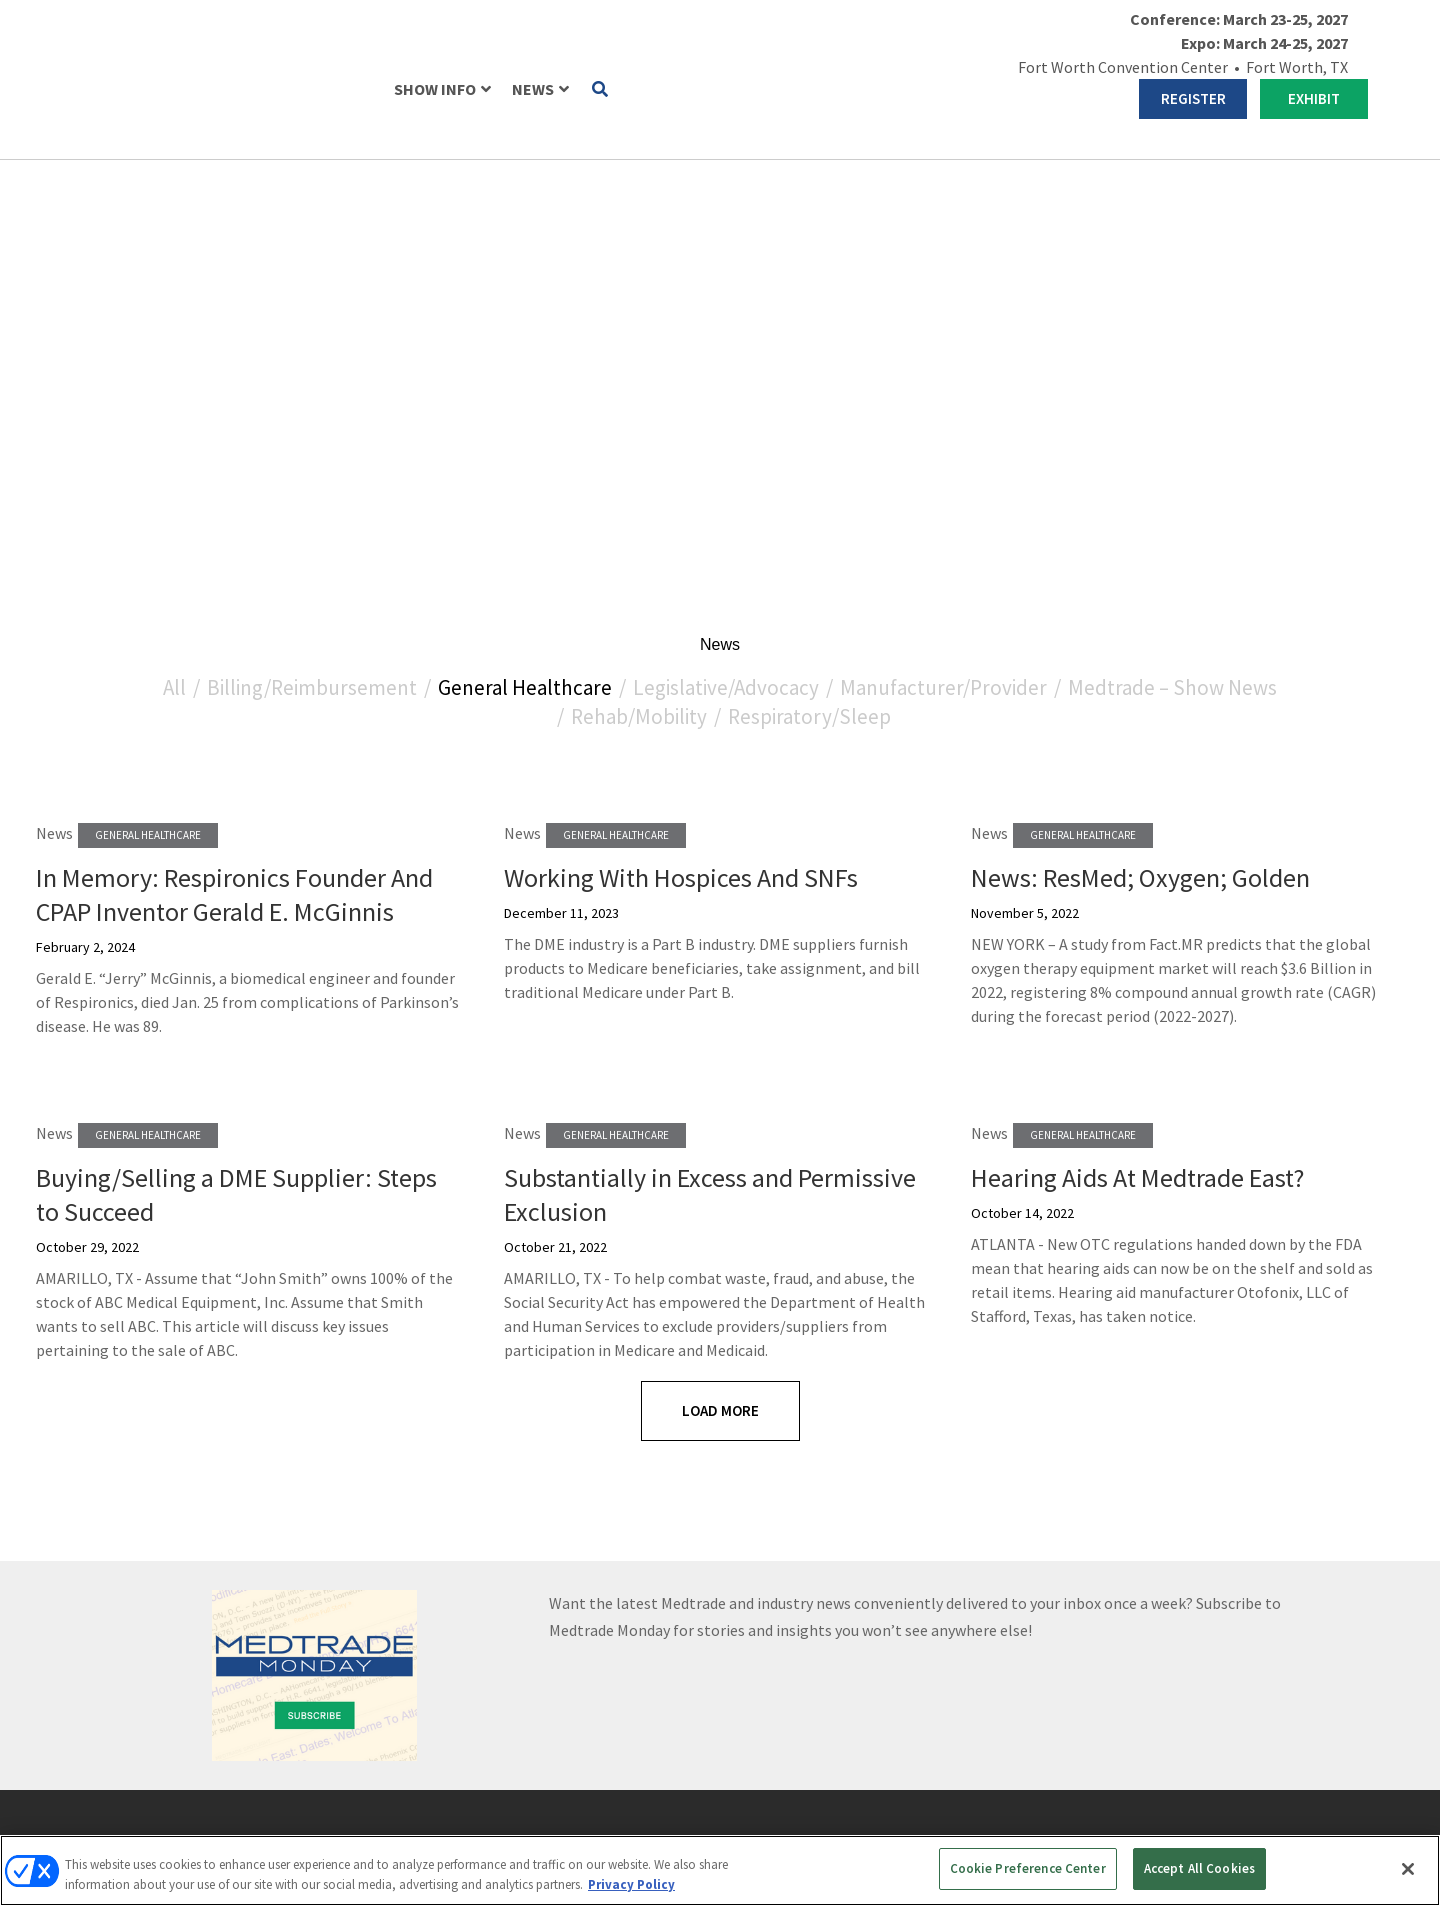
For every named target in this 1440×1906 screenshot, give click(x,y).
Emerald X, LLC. (1108, 1777)
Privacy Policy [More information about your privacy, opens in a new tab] (631, 1884)
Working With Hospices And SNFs (681, 427)
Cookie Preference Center (1028, 1868)
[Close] (1408, 1869)
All (174, 237)
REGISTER (1193, 98)
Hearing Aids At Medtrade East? (1137, 727)
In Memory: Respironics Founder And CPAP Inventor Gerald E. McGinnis (234, 444)
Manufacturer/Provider (943, 237)
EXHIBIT (1314, 98)
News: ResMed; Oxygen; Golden (1140, 427)
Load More (720, 960)
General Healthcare (525, 237)
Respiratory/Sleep (809, 266)
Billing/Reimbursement (312, 237)
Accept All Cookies (1199, 1868)
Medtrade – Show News (1172, 237)
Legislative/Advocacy (726, 237)
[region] (720, 1870)
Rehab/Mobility (639, 266)
